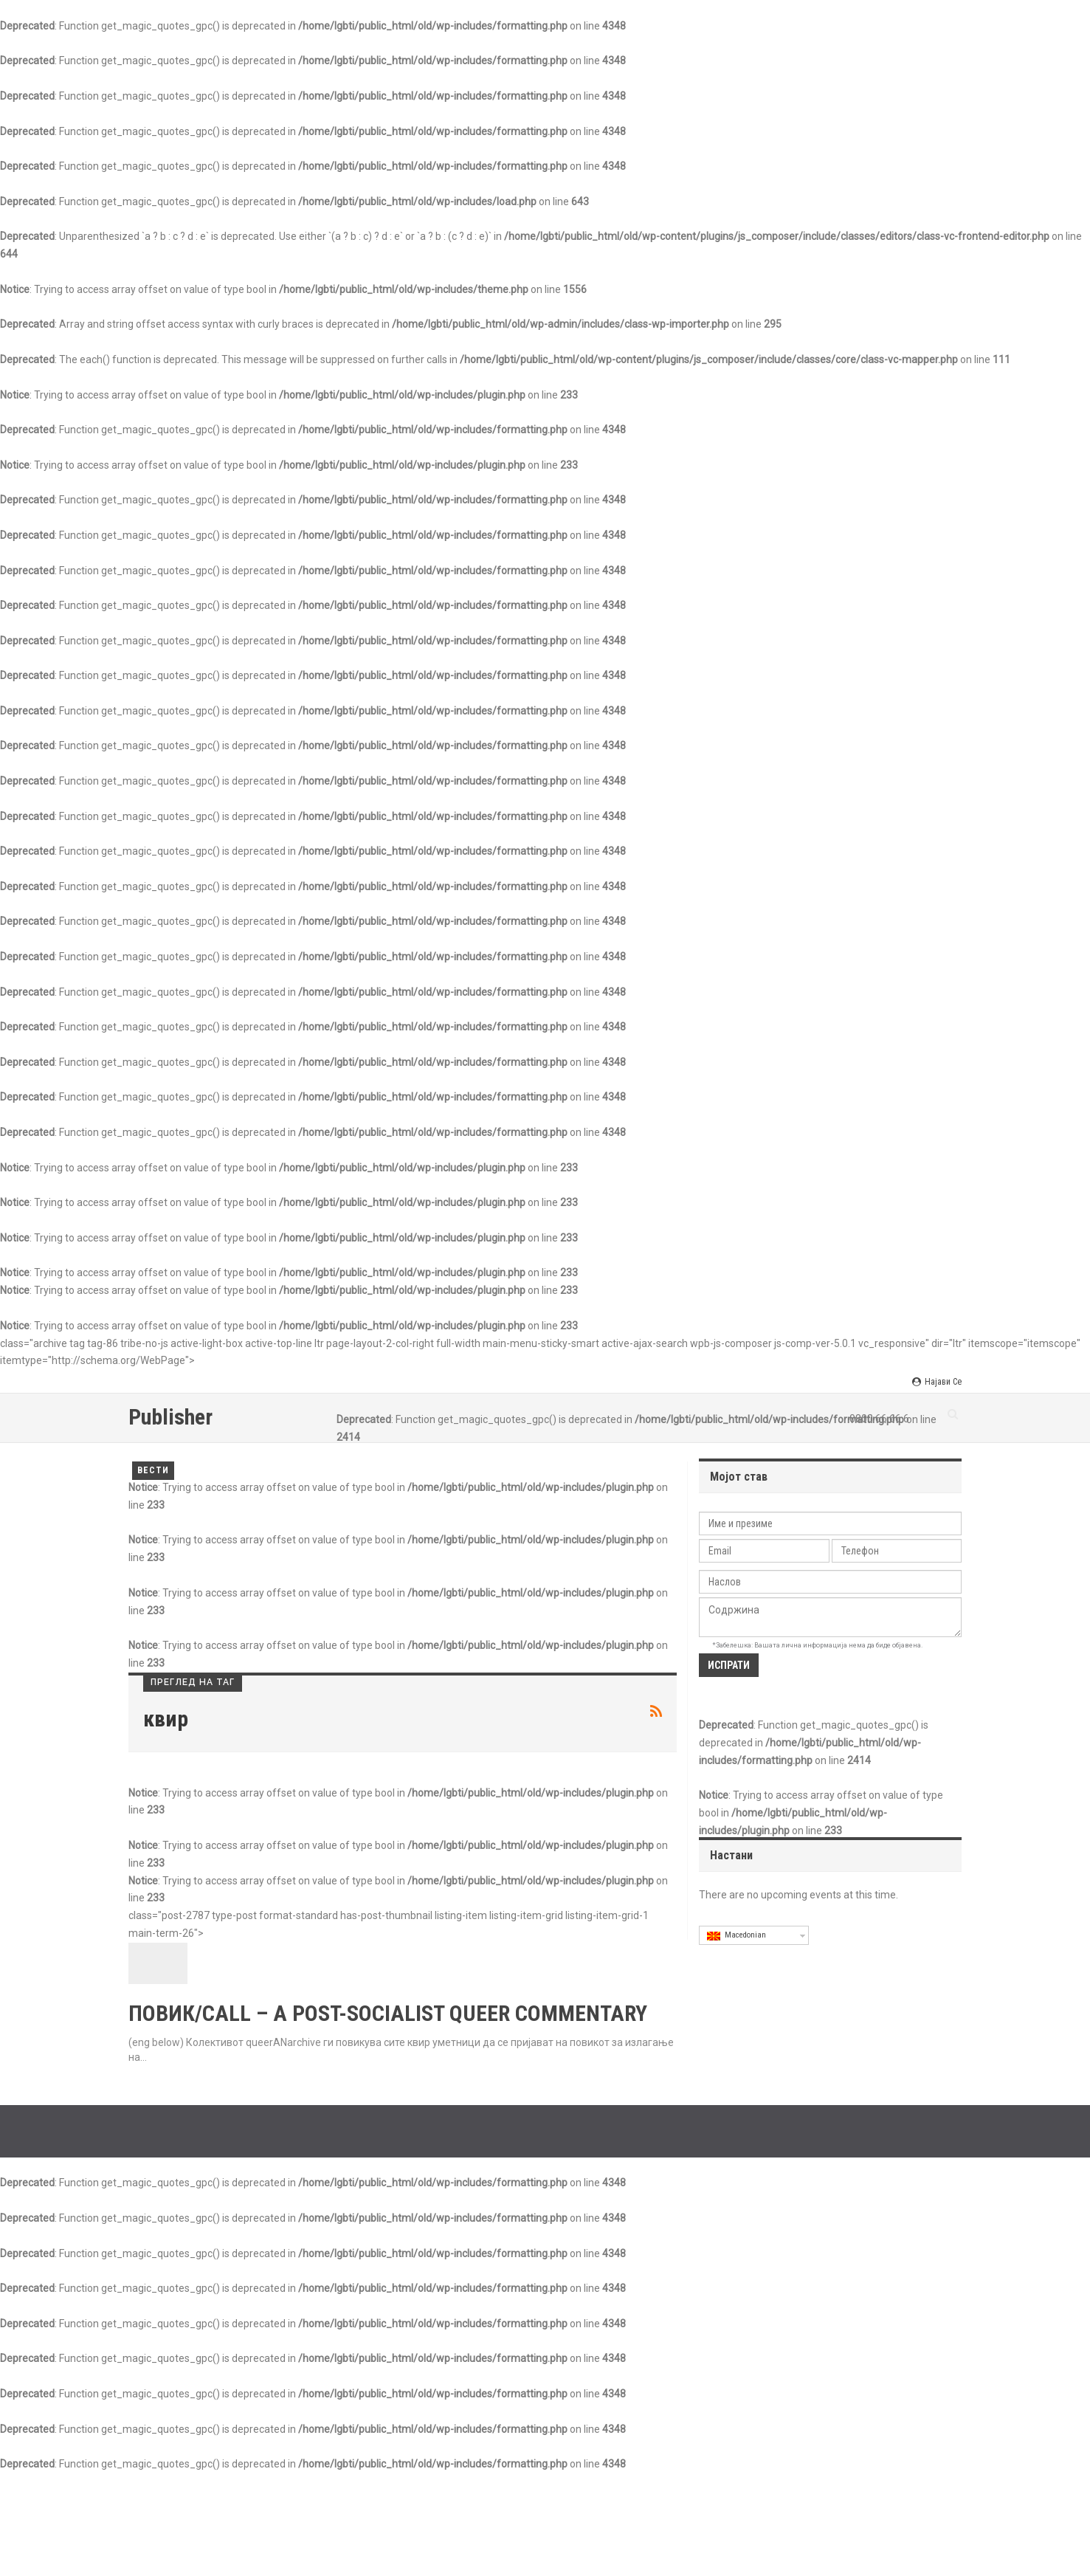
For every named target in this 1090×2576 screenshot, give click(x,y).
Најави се (937, 1382)
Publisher (170, 1417)
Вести (153, 1470)
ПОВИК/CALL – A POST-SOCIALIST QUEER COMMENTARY (387, 2013)
